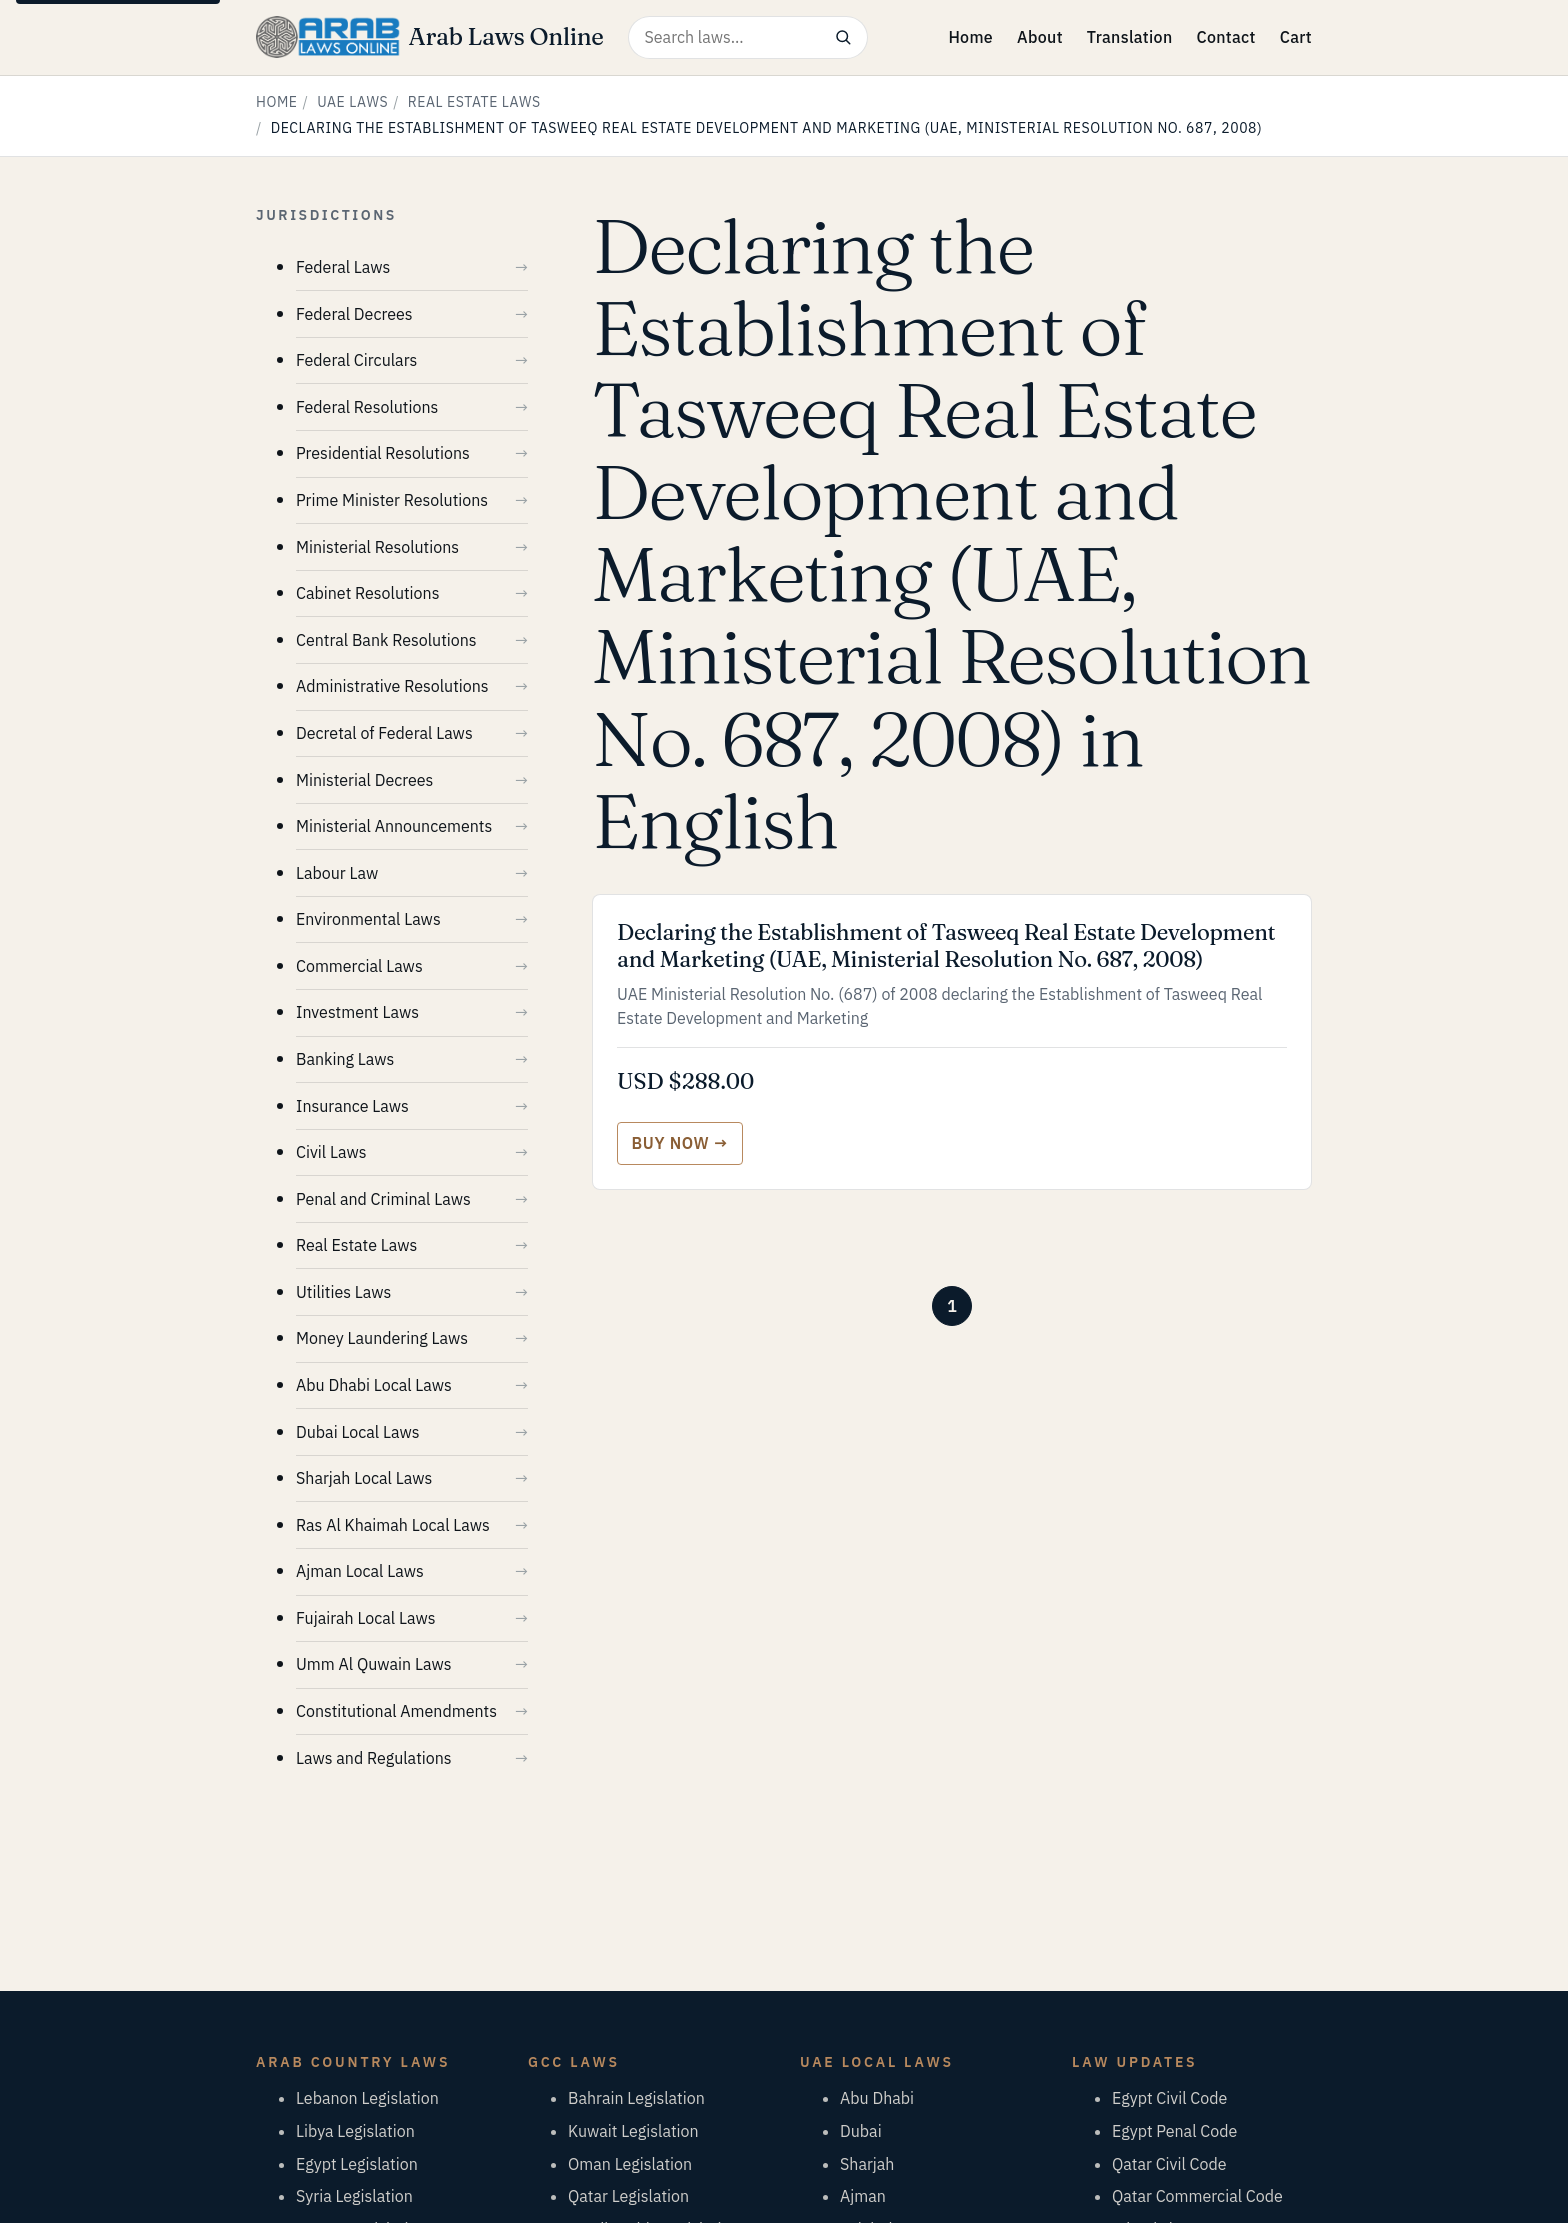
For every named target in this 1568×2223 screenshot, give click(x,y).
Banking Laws (345, 1059)
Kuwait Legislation (633, 2131)
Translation (1130, 37)
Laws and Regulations (374, 1758)
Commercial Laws (359, 966)
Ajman (863, 2196)
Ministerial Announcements (394, 826)
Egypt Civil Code (1169, 2098)
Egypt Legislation (357, 2164)
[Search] (843, 37)
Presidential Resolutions (383, 453)
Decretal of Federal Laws (384, 733)
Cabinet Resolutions (367, 593)
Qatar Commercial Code (1197, 2196)
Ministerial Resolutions (377, 547)
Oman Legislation (630, 2164)
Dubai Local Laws (358, 1432)
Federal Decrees (354, 314)
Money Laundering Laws (382, 1338)
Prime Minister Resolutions (392, 500)
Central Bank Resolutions (386, 640)
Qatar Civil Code (1169, 2164)
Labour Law (337, 873)
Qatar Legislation (628, 2196)
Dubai (861, 2131)
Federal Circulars (356, 360)
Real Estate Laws (474, 102)
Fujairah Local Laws (365, 1618)
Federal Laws (343, 267)
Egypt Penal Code (1174, 2131)
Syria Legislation (354, 2196)
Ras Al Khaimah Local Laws (393, 1525)
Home (970, 37)
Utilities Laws (343, 1292)
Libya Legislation (355, 2131)
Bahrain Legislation (636, 2098)
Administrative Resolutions (392, 686)
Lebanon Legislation (367, 2098)
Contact (1225, 37)
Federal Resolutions (367, 407)
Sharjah (867, 2164)
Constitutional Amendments (396, 1711)
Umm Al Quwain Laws (373, 1664)
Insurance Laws (352, 1106)
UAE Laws (352, 102)
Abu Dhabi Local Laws (374, 1385)
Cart (1296, 37)
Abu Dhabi (877, 2098)
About (1040, 37)
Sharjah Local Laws (364, 1478)
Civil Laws (331, 1152)
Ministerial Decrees (364, 780)
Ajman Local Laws (360, 1571)
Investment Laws (357, 1012)
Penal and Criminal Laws (383, 1199)
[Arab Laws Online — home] (430, 37)
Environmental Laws (368, 919)
